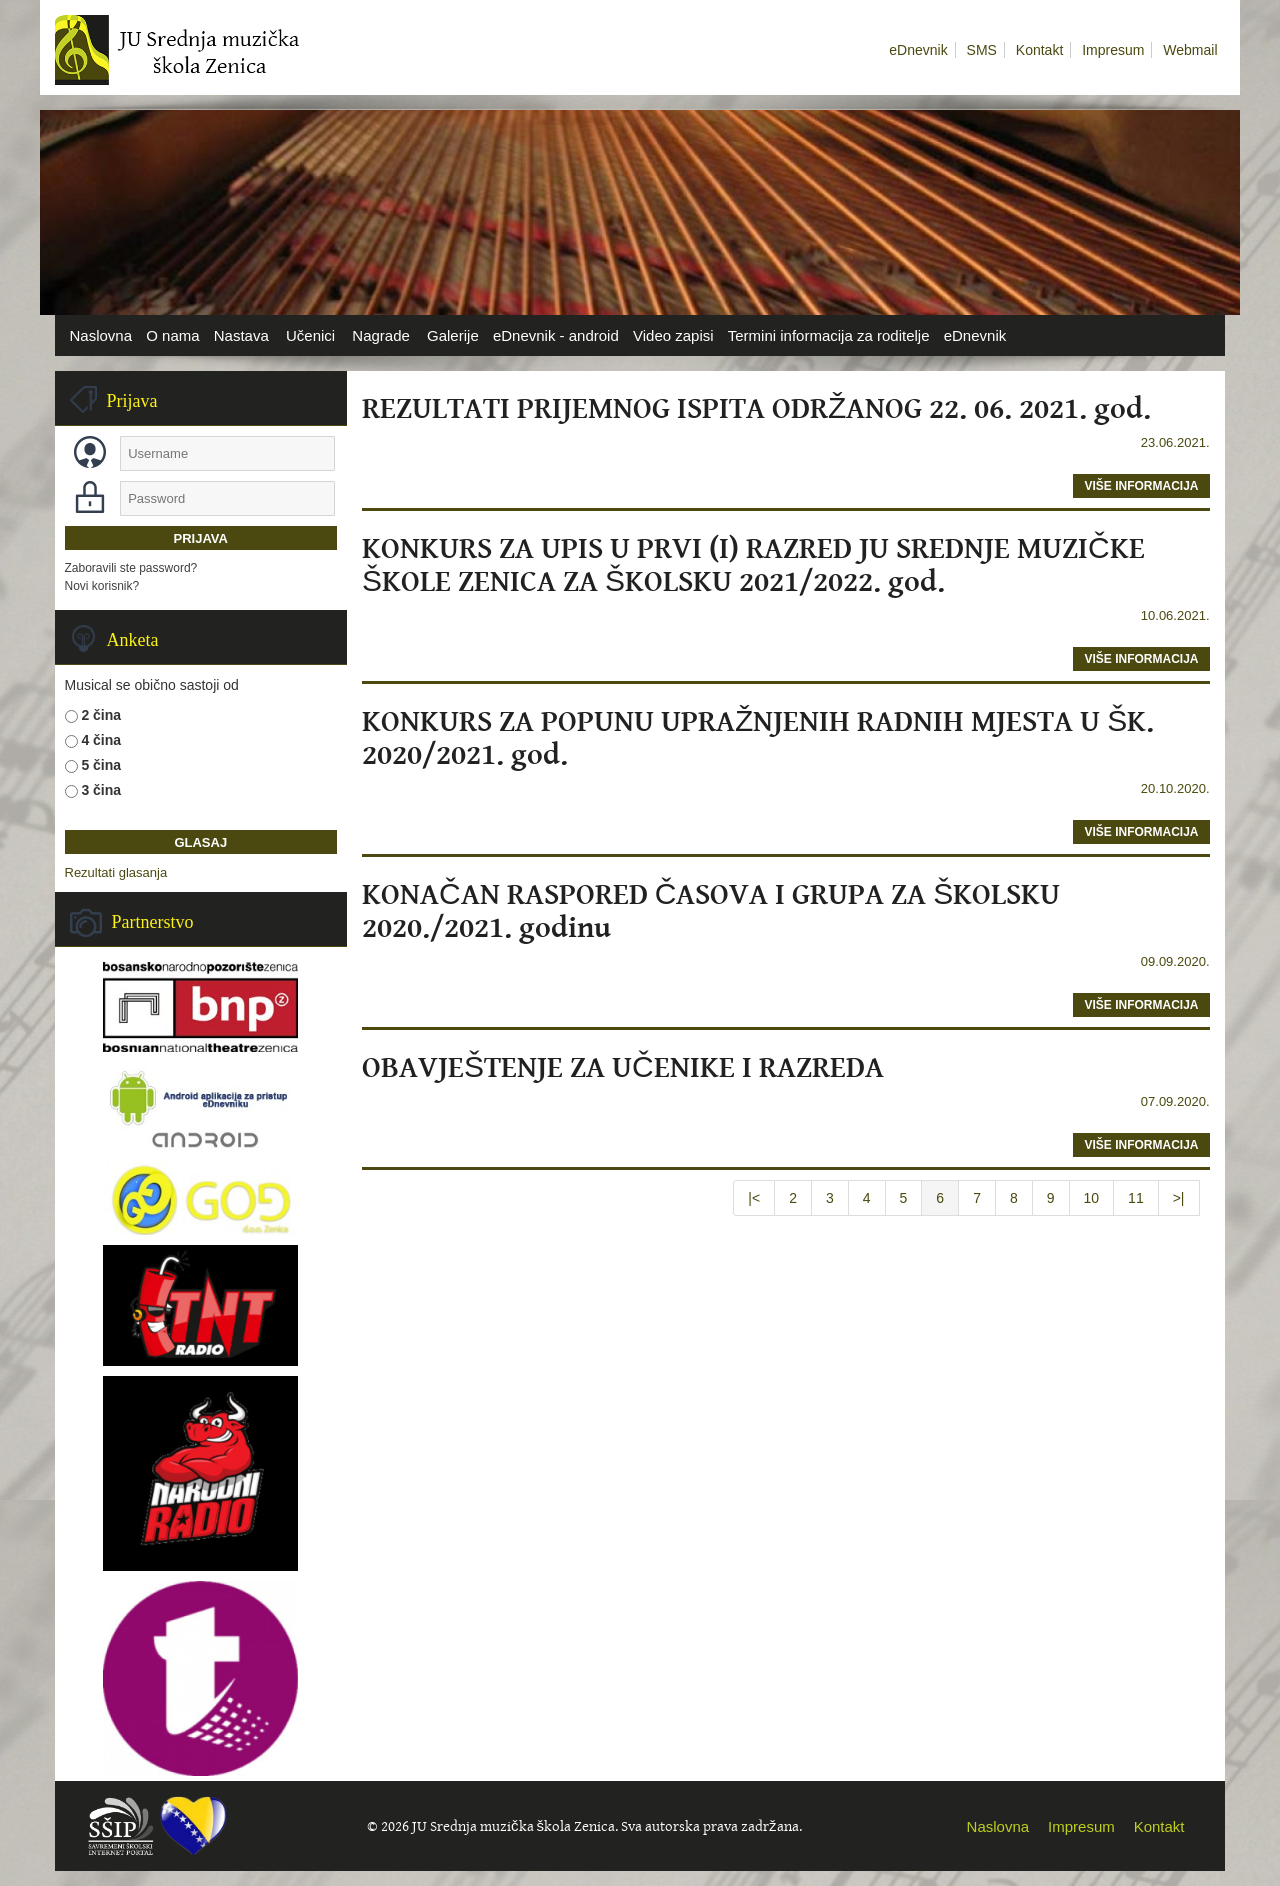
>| (1179, 1198)
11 (1136, 1198)
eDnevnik (918, 50)
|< (754, 1198)
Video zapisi (673, 335)
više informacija (1141, 486)
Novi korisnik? (102, 586)
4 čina (101, 740)
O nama (172, 335)
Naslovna (101, 335)
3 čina (101, 790)
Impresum (1113, 50)
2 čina (101, 715)
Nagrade (381, 335)
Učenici (310, 335)
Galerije (453, 335)
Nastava (241, 335)
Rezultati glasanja (116, 872)
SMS (982, 50)
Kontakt (1039, 50)
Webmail (1190, 50)
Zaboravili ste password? (131, 568)
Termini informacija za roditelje (829, 335)
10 (1092, 1198)
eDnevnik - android (556, 335)
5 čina (101, 765)
